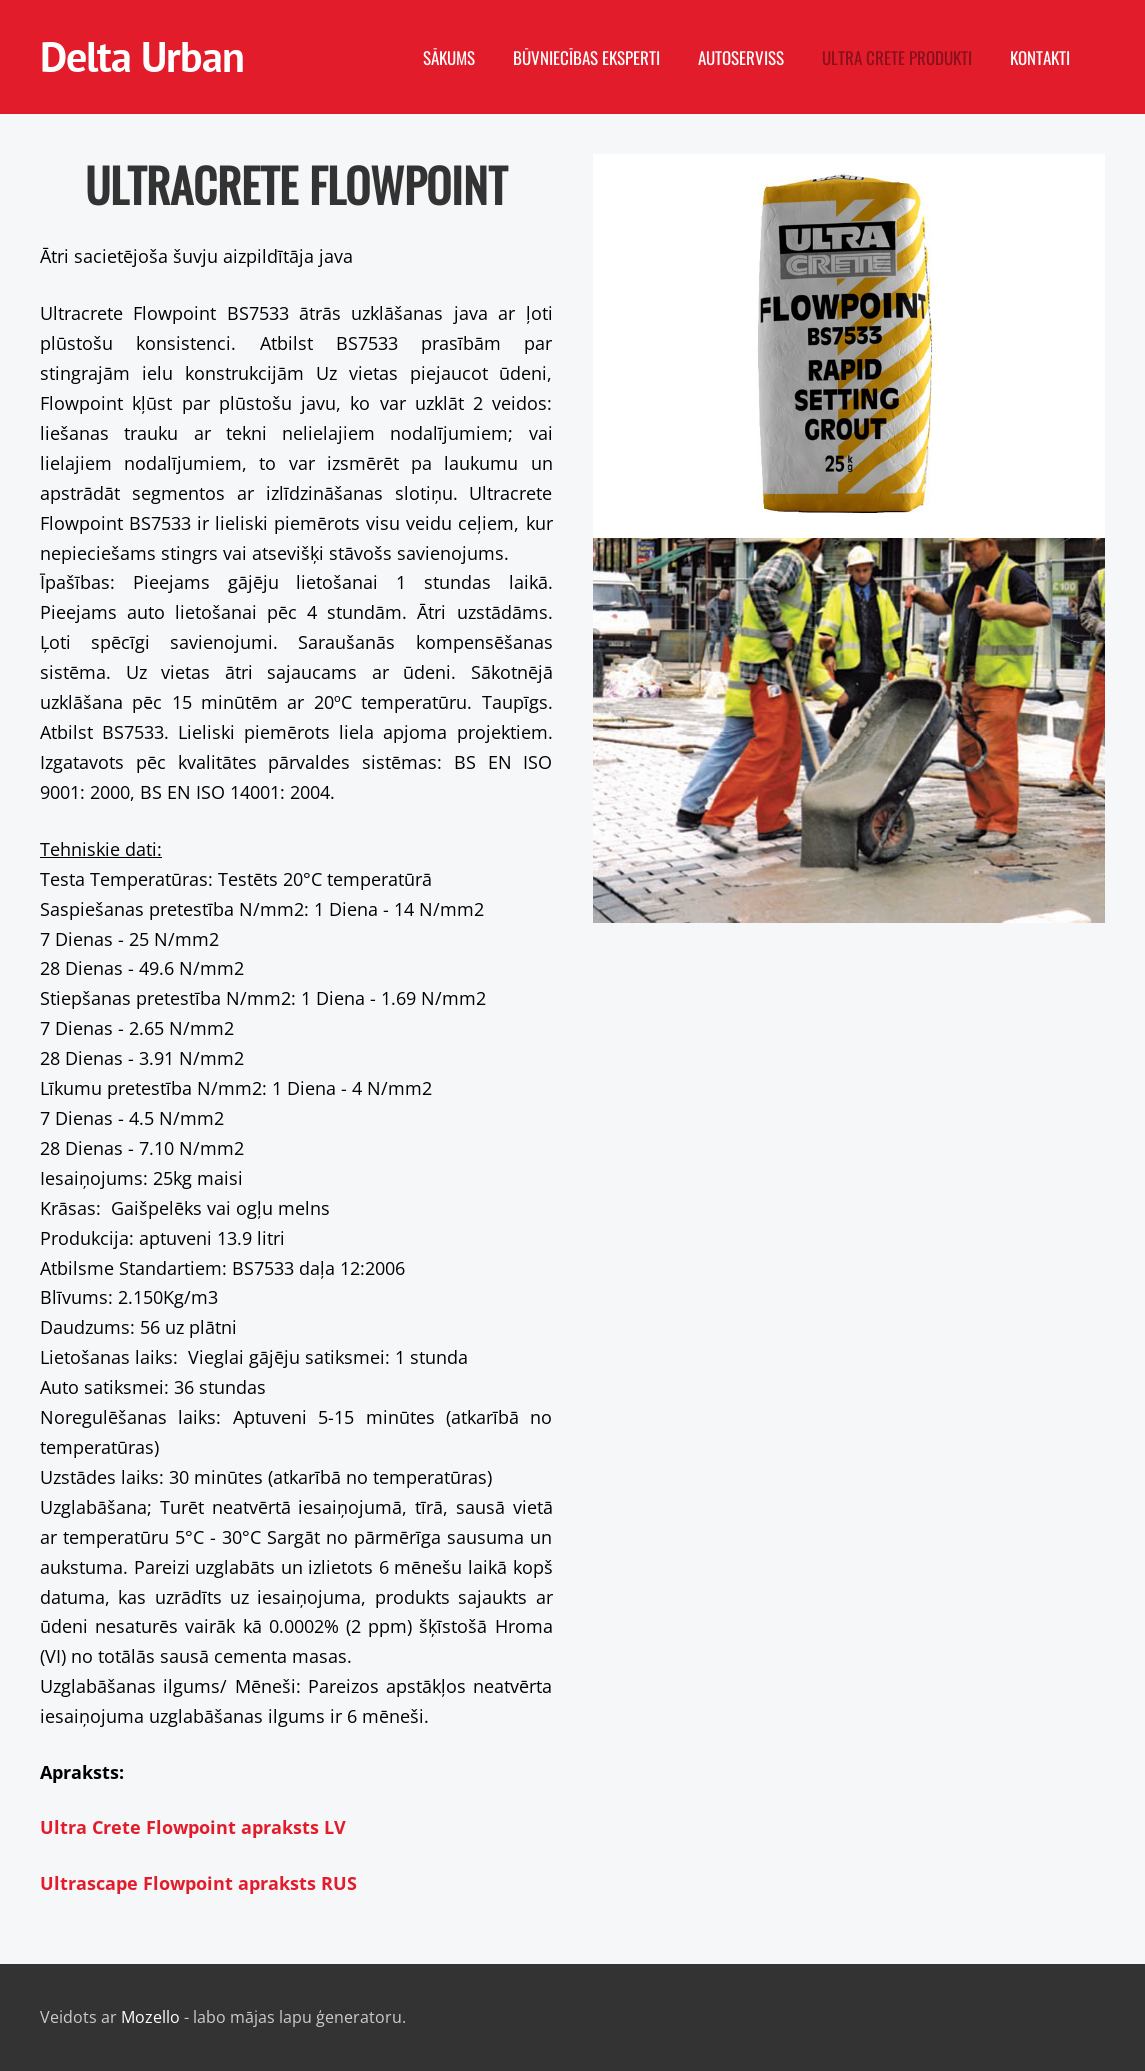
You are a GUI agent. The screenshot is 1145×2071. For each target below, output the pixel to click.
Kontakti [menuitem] (1040, 57)
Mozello (150, 2017)
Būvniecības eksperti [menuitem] (586, 57)
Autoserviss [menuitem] (741, 57)
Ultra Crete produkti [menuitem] (897, 57)
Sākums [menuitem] (449, 57)
